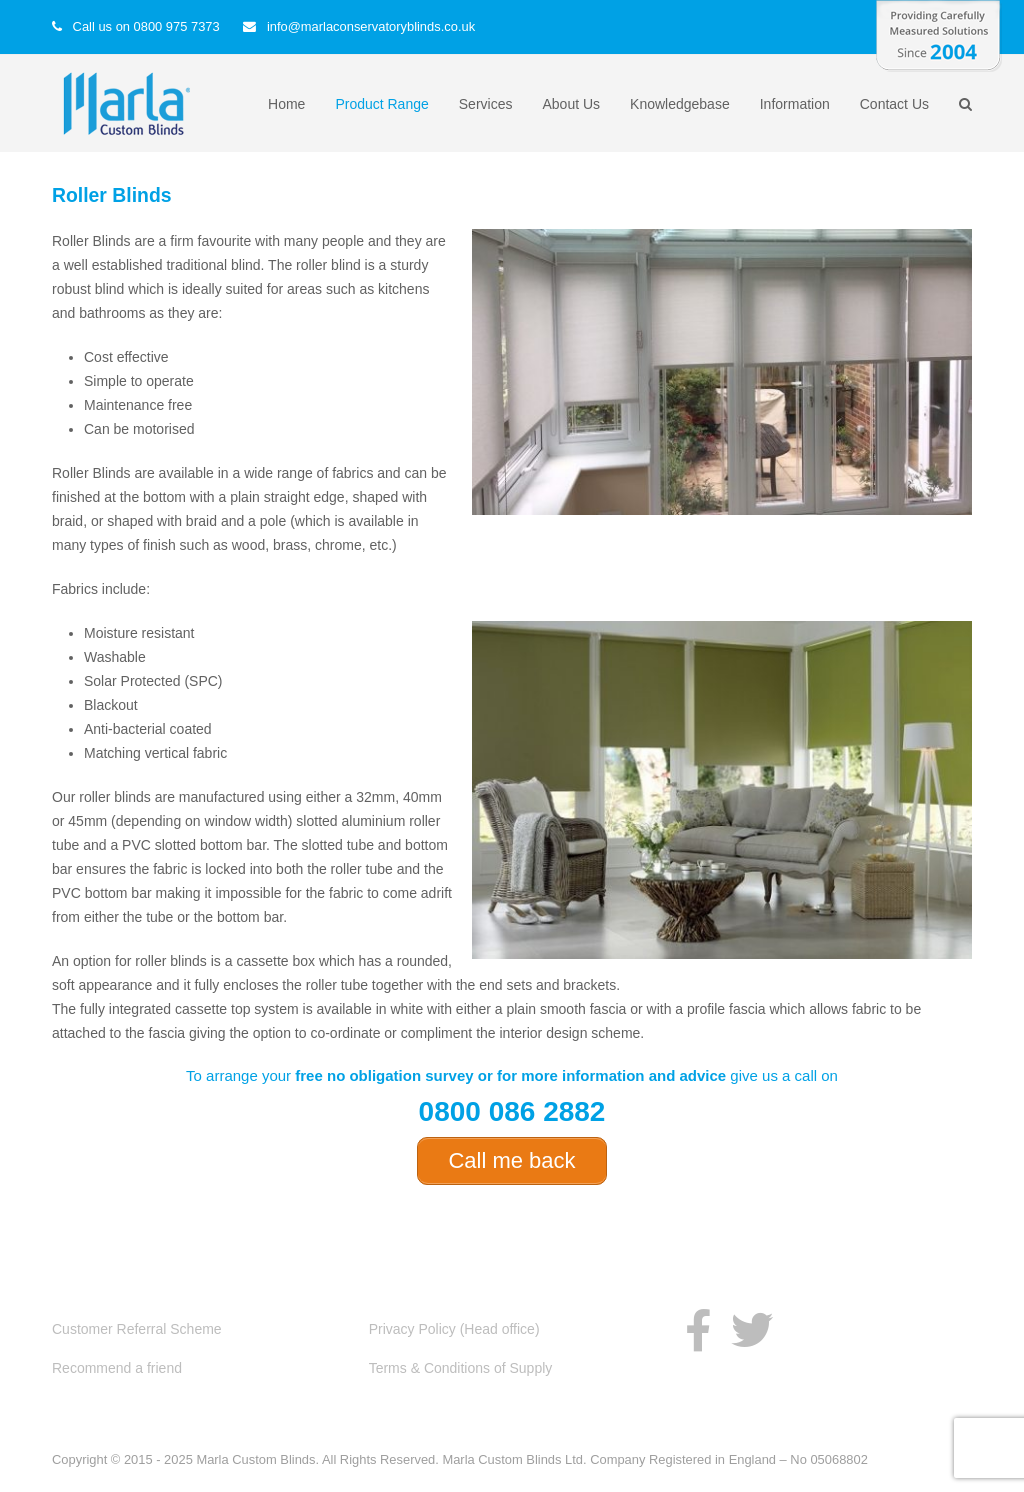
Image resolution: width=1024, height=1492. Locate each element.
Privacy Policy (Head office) (454, 1329)
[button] (965, 104)
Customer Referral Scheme (137, 1329)
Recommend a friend (117, 1368)
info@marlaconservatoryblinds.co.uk (371, 26)
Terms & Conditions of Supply (461, 1368)
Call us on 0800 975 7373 (146, 26)
